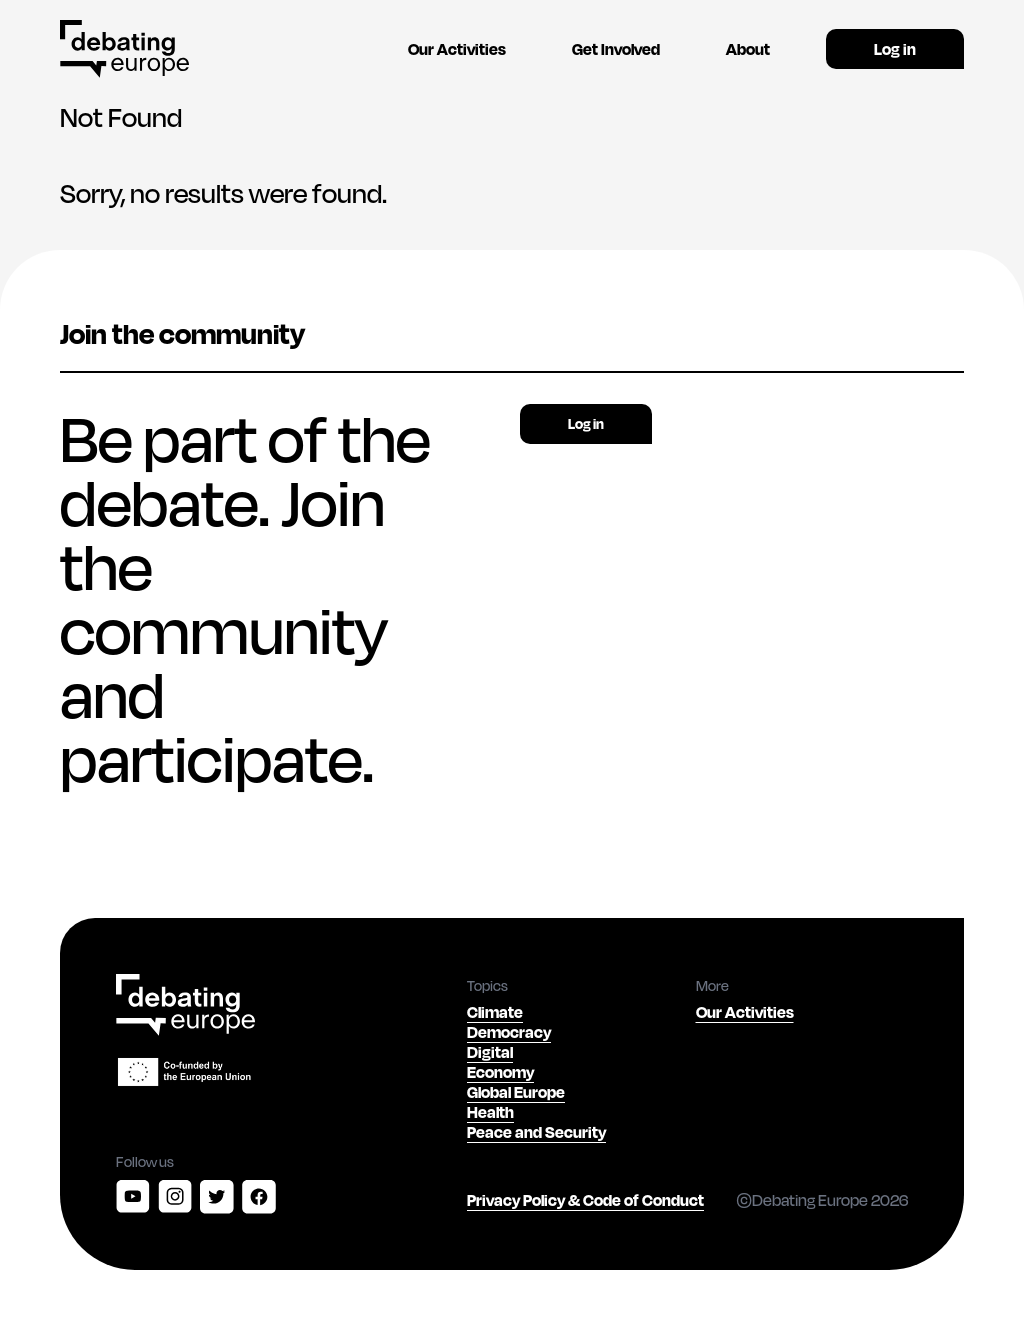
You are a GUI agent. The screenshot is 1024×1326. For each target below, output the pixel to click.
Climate (495, 1011)
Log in (895, 48)
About (748, 48)
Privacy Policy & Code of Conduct (585, 1199)
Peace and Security (536, 1131)
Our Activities (457, 48)
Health (490, 1111)
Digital (490, 1051)
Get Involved (616, 48)
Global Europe (516, 1091)
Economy (500, 1071)
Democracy (509, 1031)
